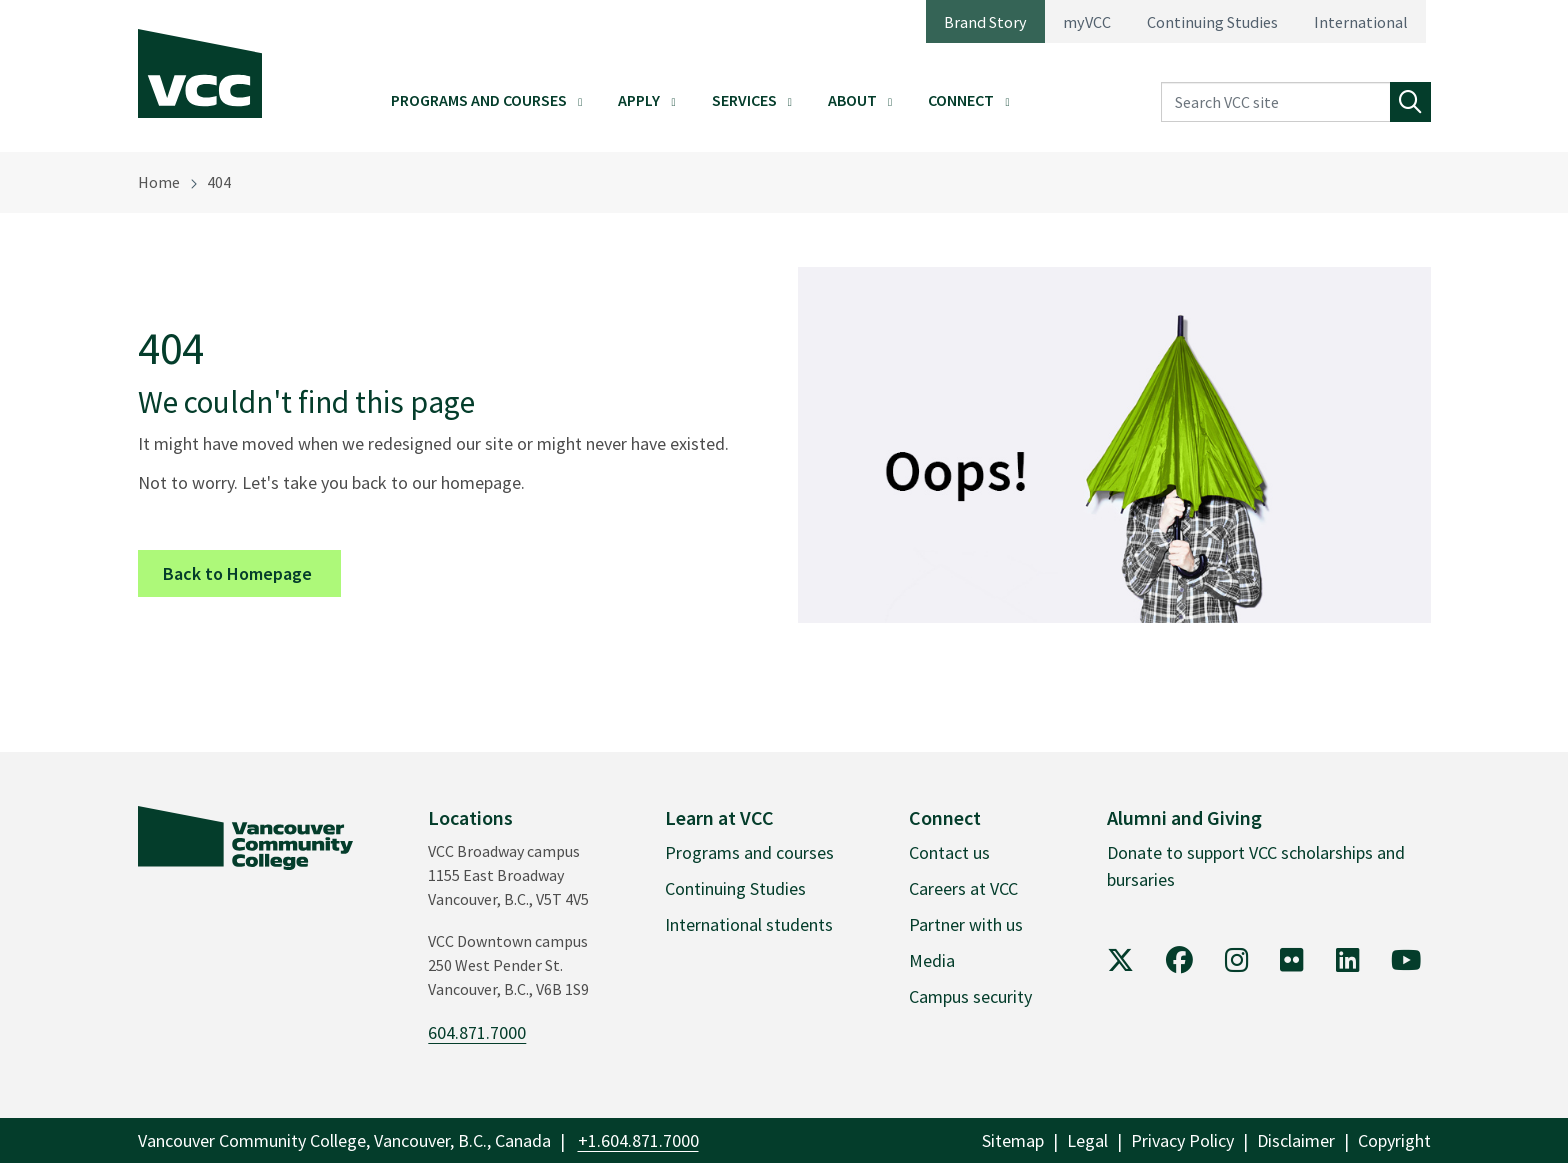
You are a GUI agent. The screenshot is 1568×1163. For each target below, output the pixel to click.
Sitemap (1013, 1140)
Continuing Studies (1212, 22)
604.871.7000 (477, 1032)
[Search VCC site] (1276, 102)
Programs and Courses (479, 100)
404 (219, 182)
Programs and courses (749, 852)
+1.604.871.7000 (638, 1140)
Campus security (970, 996)
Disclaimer (1296, 1140)
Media (932, 960)
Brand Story (985, 22)
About (852, 100)
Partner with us (966, 924)
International (1361, 22)
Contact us (949, 852)
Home (159, 182)
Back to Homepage (252, 572)
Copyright (1394, 1140)
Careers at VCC (963, 888)
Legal (1087, 1140)
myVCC (1087, 22)
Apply (639, 100)
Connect (961, 100)
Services (744, 100)
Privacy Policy (1182, 1140)
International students (749, 924)
